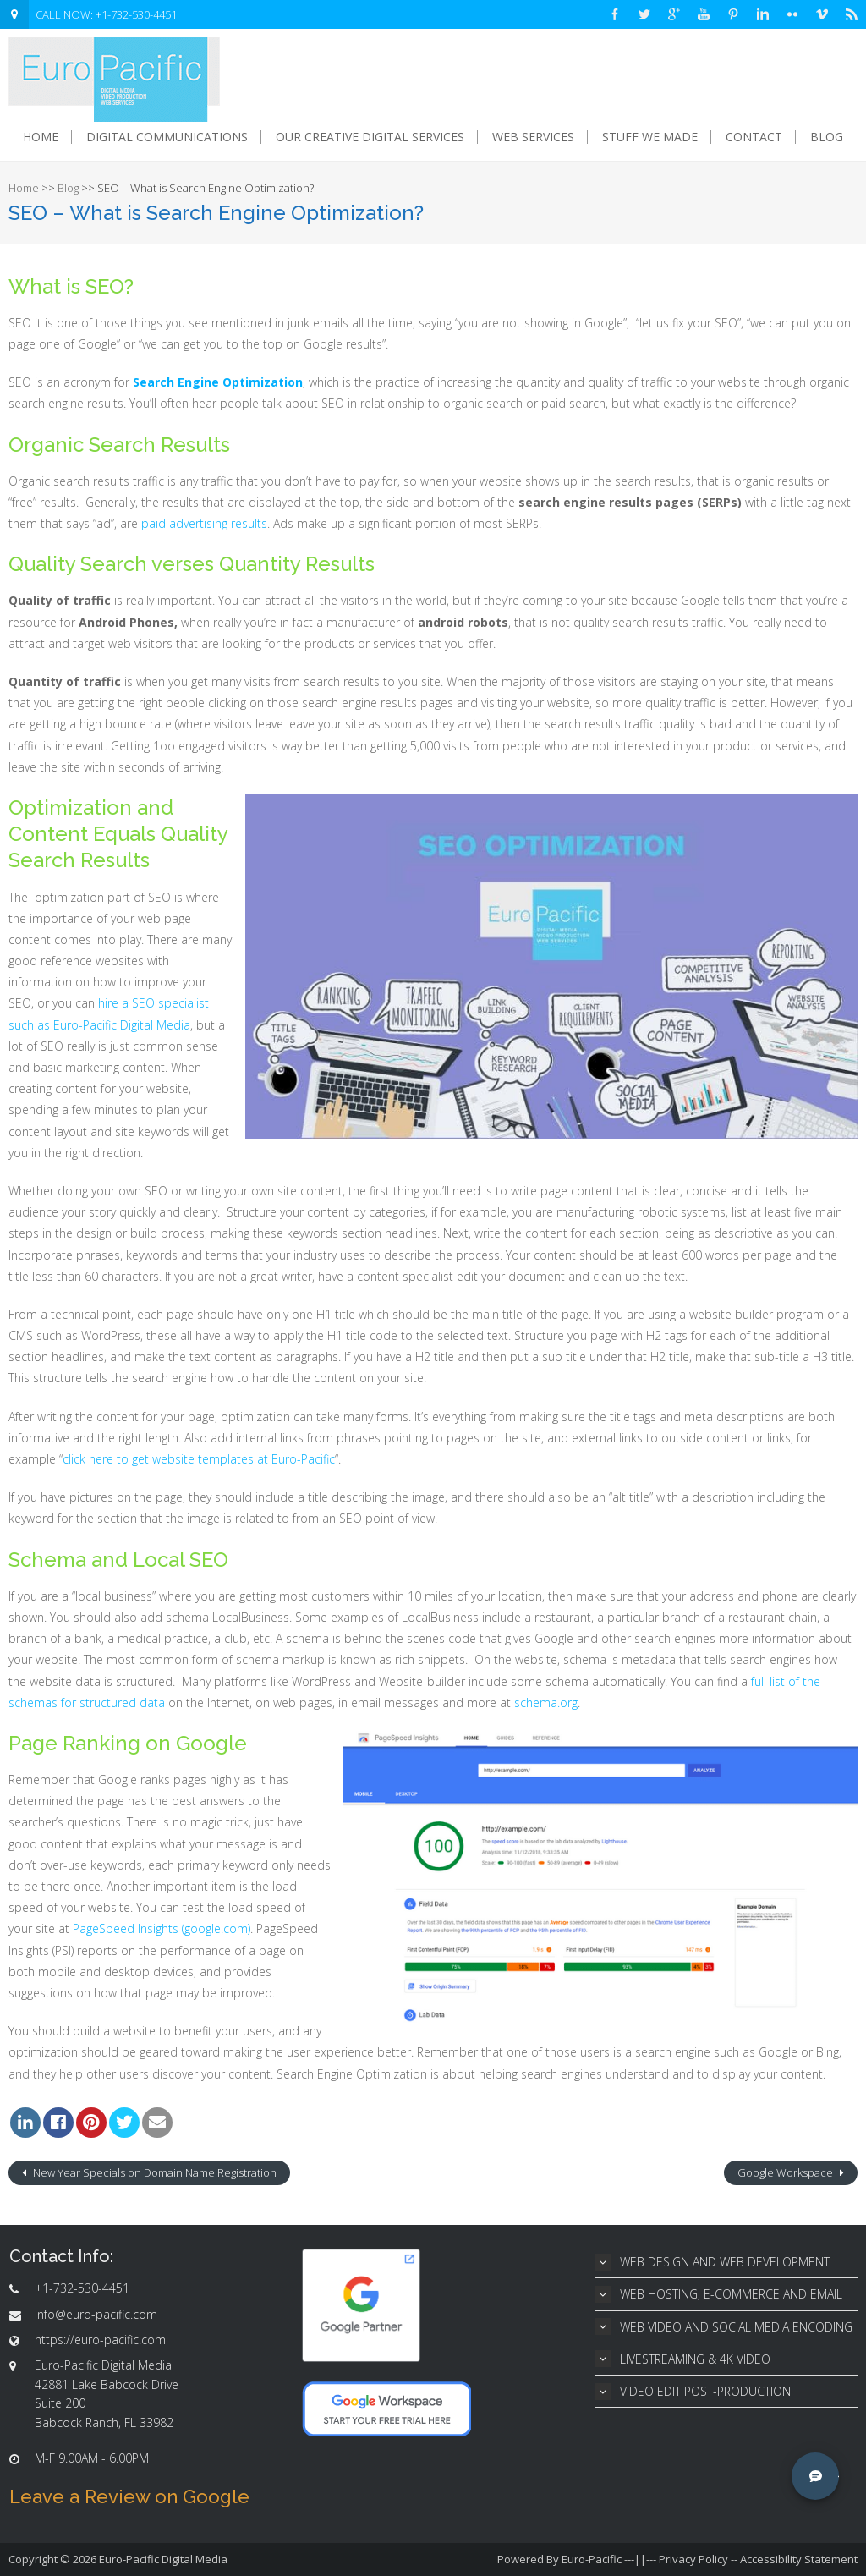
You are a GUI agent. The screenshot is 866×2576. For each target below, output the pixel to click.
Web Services (533, 137)
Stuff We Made (650, 137)
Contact (754, 137)
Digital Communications (167, 137)
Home (40, 137)
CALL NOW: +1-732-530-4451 (106, 14)
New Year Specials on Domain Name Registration (153, 2172)
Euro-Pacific (592, 2559)
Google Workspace (786, 2172)
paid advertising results (204, 523)
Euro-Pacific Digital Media (163, 2559)
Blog (826, 137)
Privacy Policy (693, 2559)
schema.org (546, 1702)
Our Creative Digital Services (370, 137)
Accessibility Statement (799, 2559)
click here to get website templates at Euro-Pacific (199, 1459)
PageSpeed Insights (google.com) (161, 1928)
